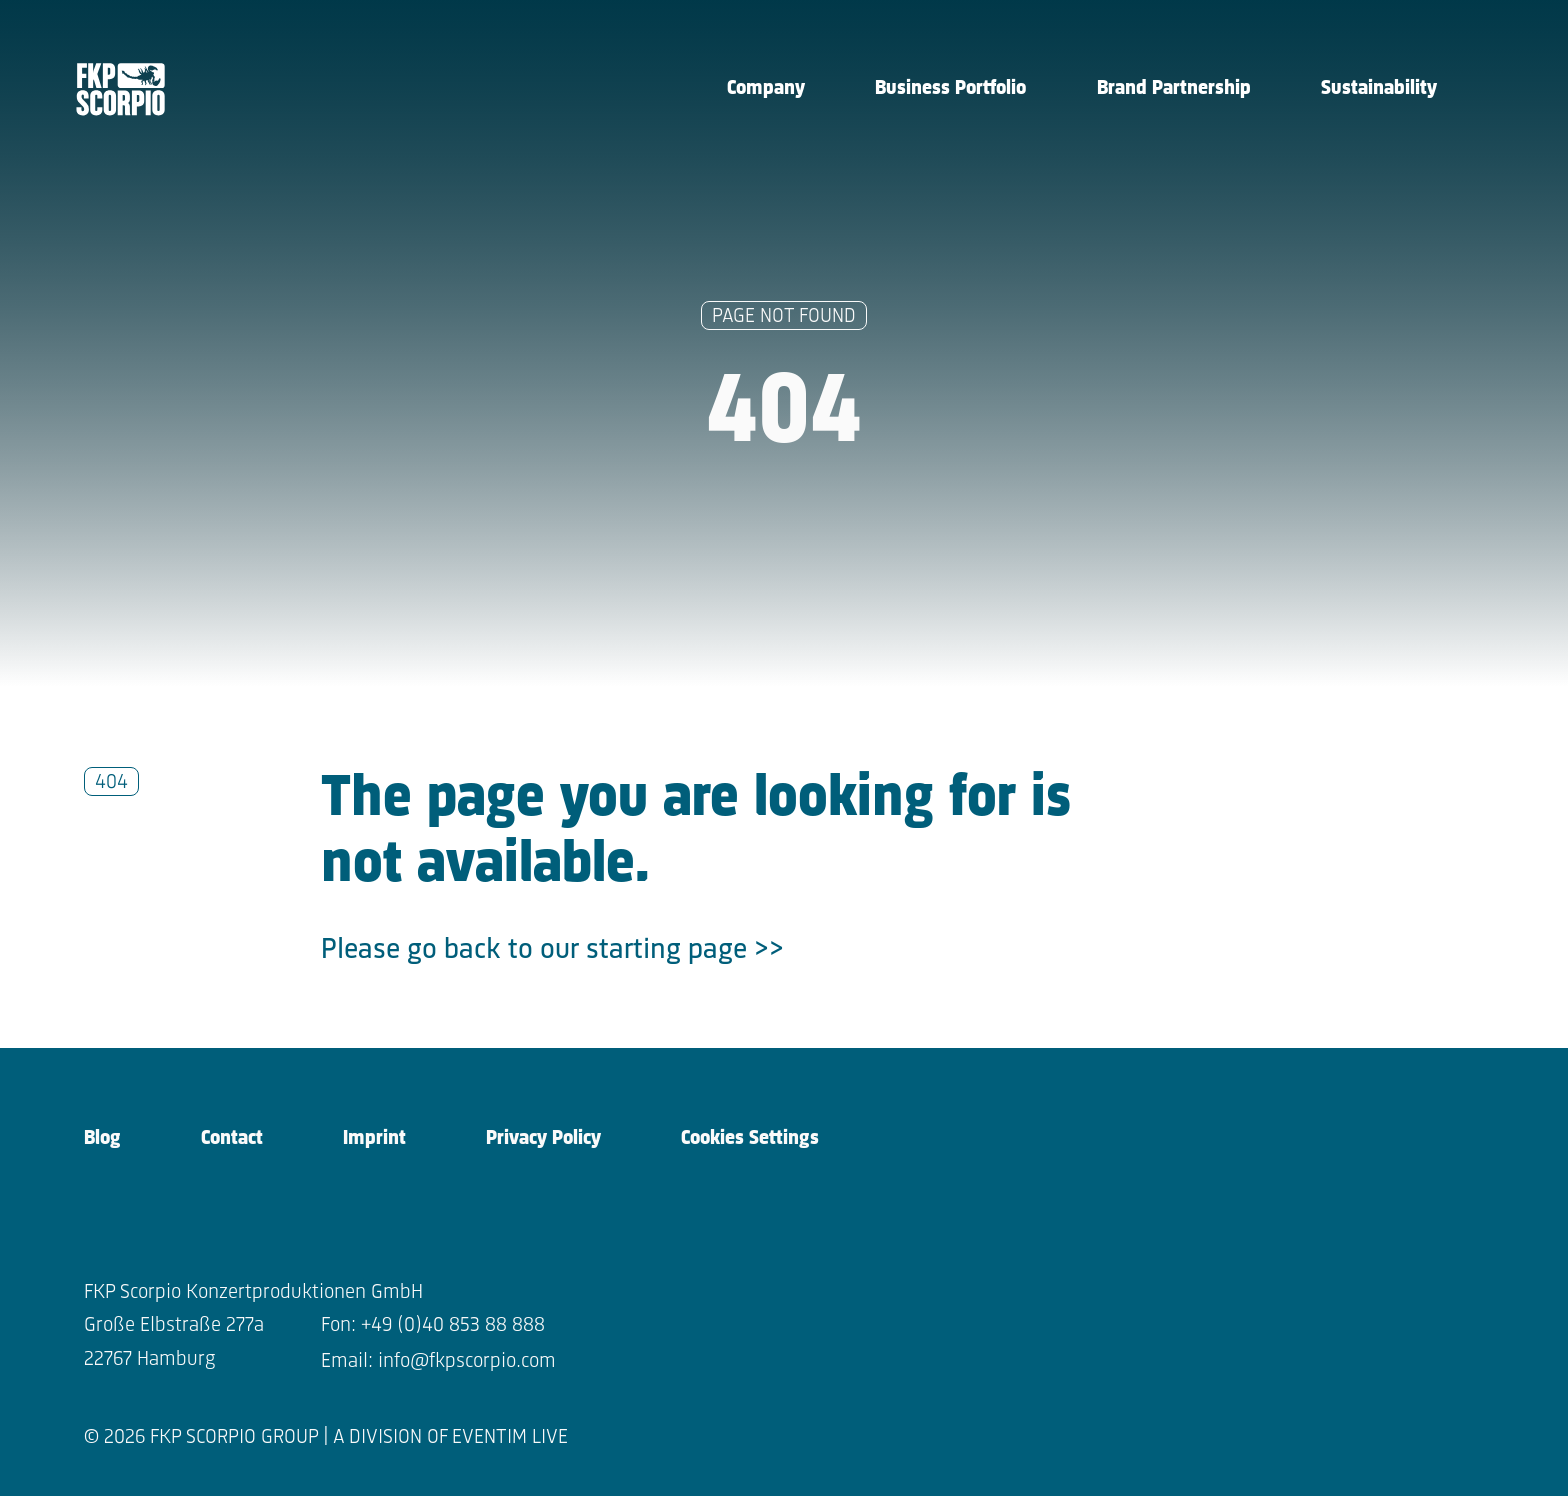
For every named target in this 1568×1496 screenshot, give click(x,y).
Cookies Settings (750, 1138)
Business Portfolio (950, 88)
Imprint (374, 1138)
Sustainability (1379, 88)
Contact (232, 1138)
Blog (102, 1138)
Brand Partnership (1174, 88)
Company (766, 88)
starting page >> (685, 950)
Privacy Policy (543, 1138)
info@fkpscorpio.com (467, 1361)
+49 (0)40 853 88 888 (453, 1325)
